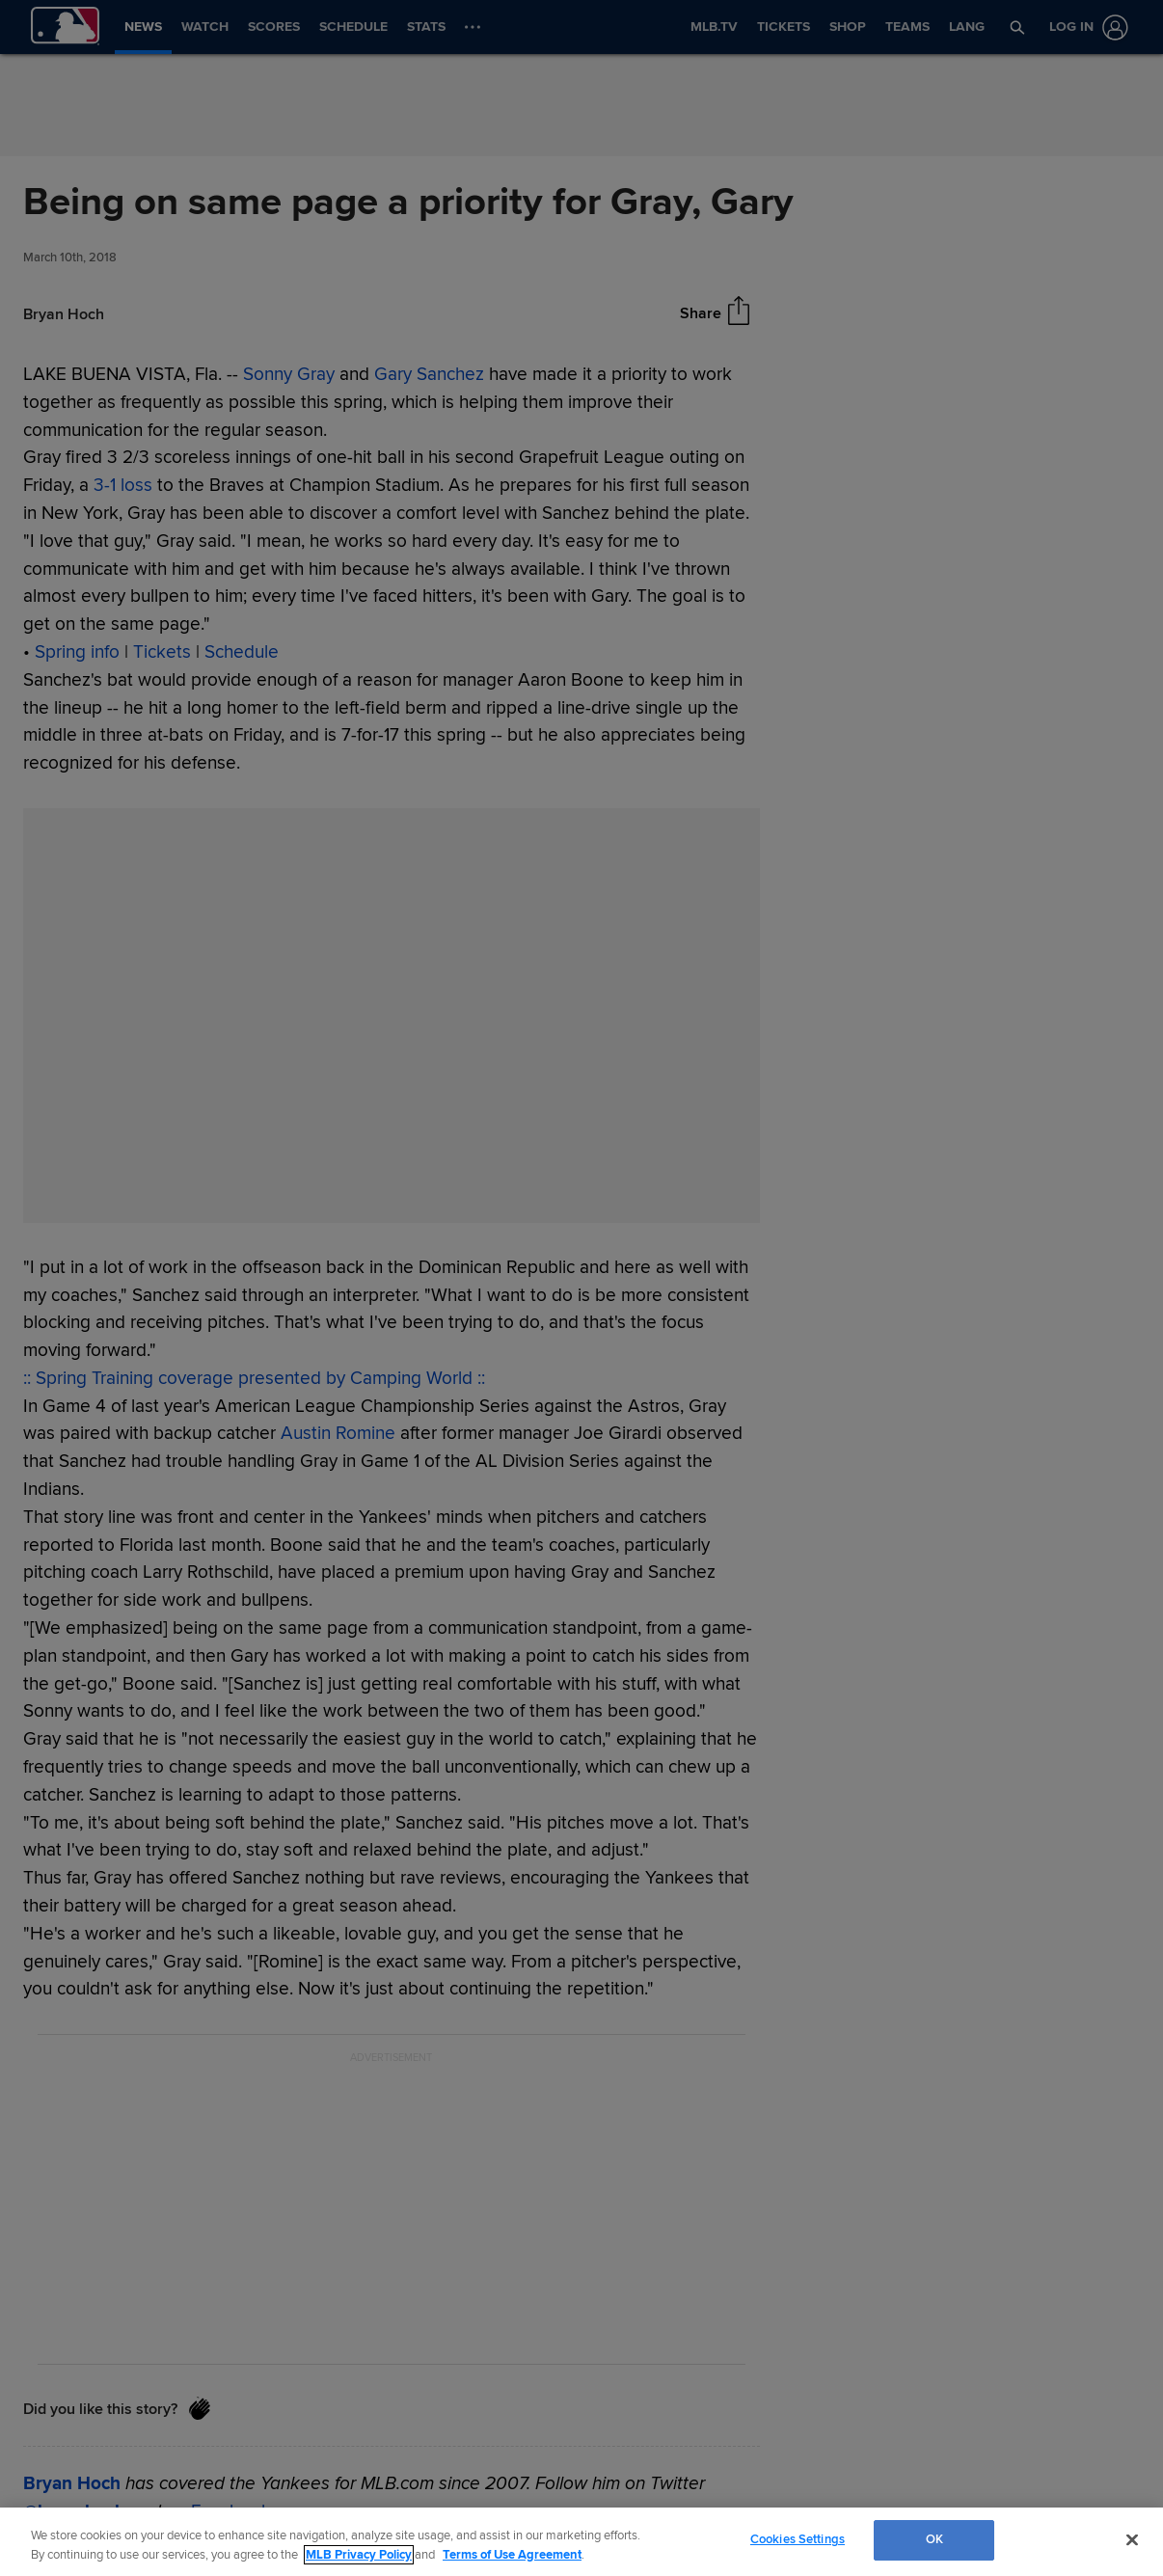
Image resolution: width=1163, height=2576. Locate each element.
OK (934, 2539)
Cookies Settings (797, 2539)
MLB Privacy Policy (359, 2554)
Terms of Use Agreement (512, 2554)
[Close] (1132, 2539)
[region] (581, 2542)
